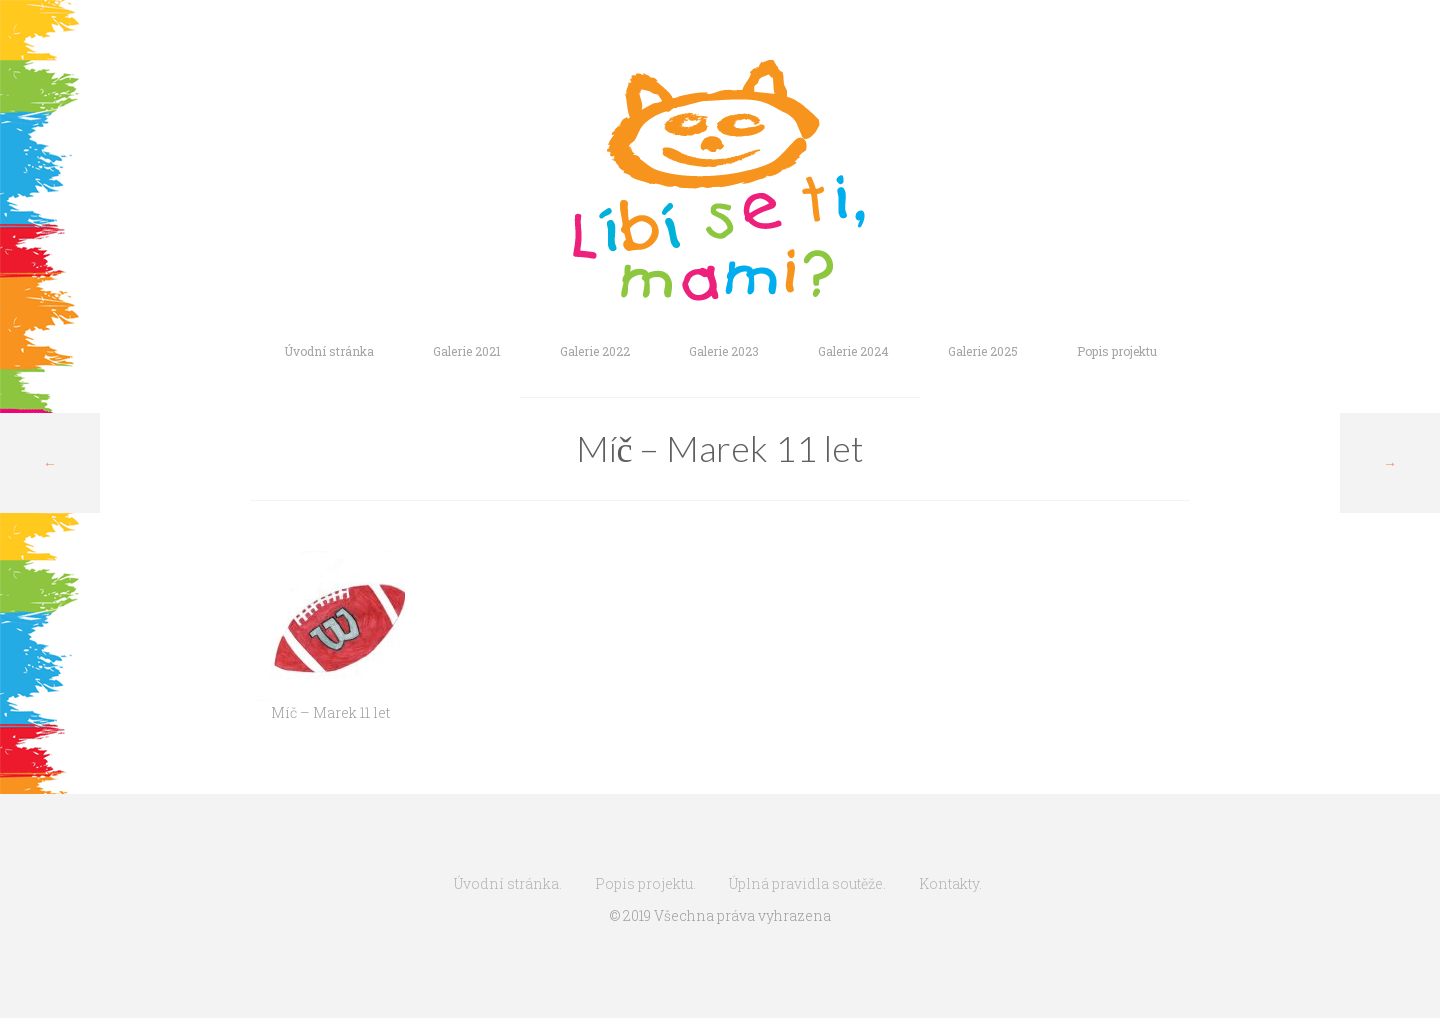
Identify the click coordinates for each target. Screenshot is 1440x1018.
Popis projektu (1117, 351)
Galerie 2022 (595, 351)
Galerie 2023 (724, 351)
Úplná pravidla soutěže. (807, 883)
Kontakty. (950, 883)
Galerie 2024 (853, 351)
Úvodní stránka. (508, 883)
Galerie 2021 (467, 351)
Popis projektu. (645, 883)
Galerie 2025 (983, 351)
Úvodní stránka (329, 351)
